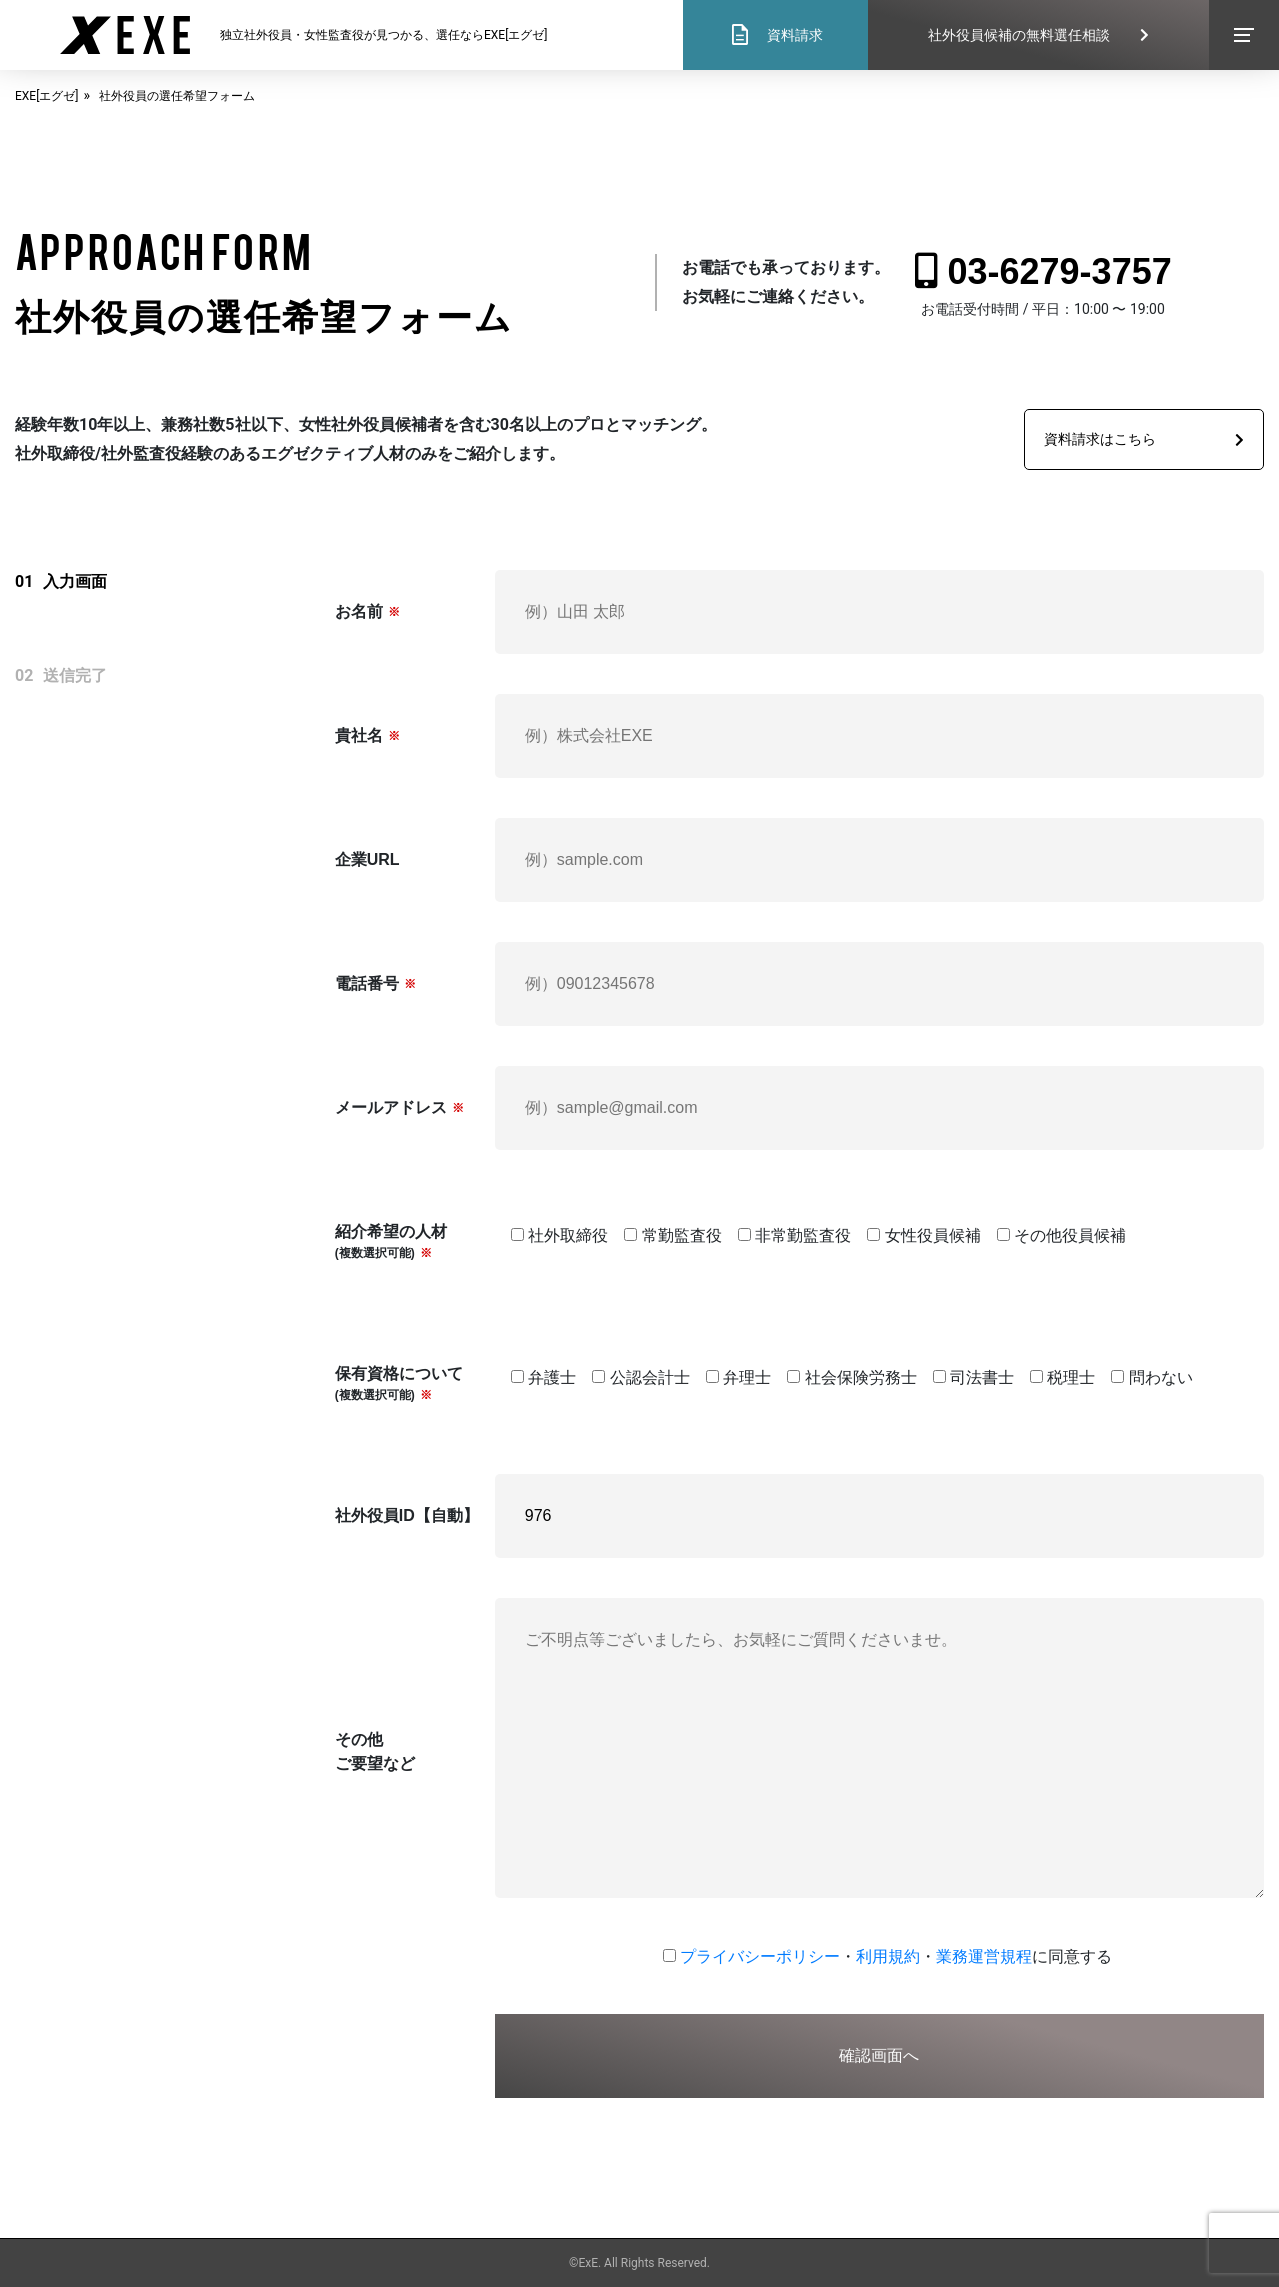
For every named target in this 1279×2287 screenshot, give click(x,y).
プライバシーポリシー (760, 1956)
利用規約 (888, 1956)
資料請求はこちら (1144, 439)
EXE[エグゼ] (47, 96)
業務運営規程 (984, 1956)
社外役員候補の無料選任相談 (1038, 35)
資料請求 (775, 35)
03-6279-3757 (1043, 271)
